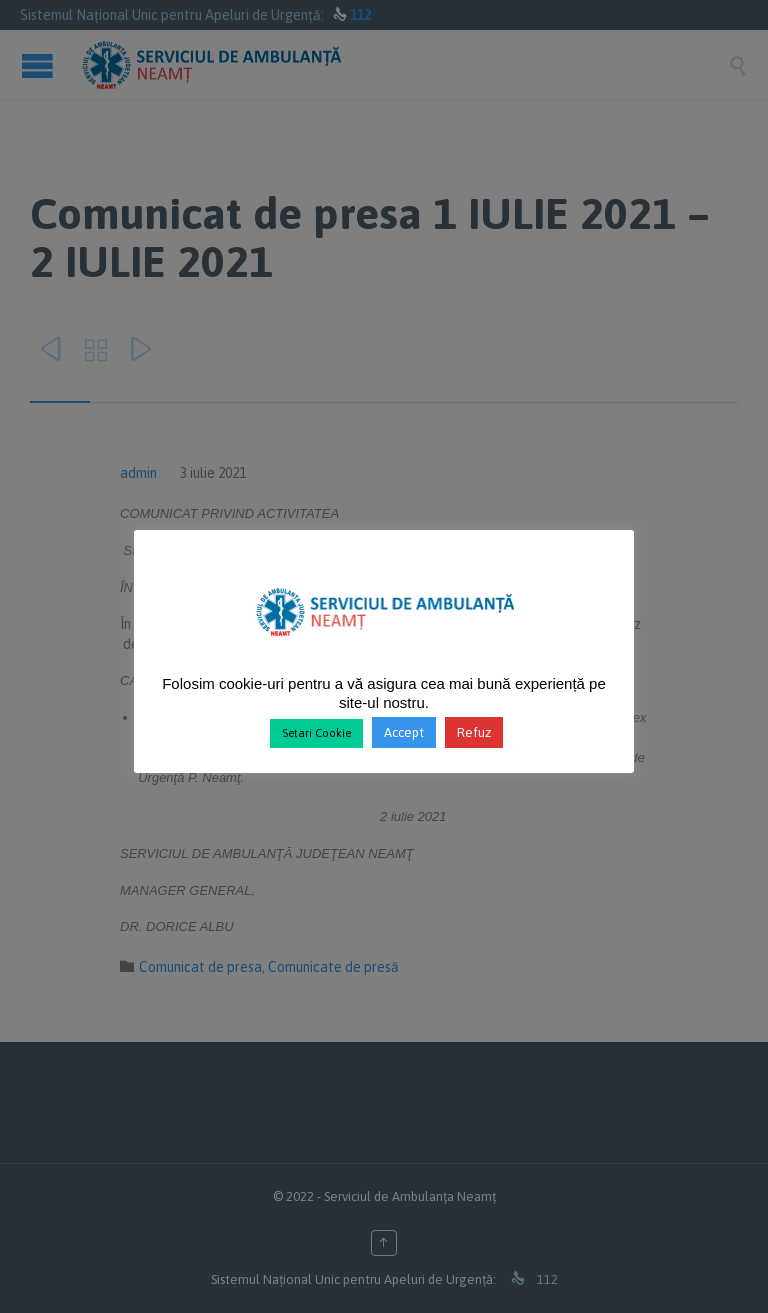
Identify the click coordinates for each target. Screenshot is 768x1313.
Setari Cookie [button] (316, 733)
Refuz (474, 732)
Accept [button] (404, 732)
